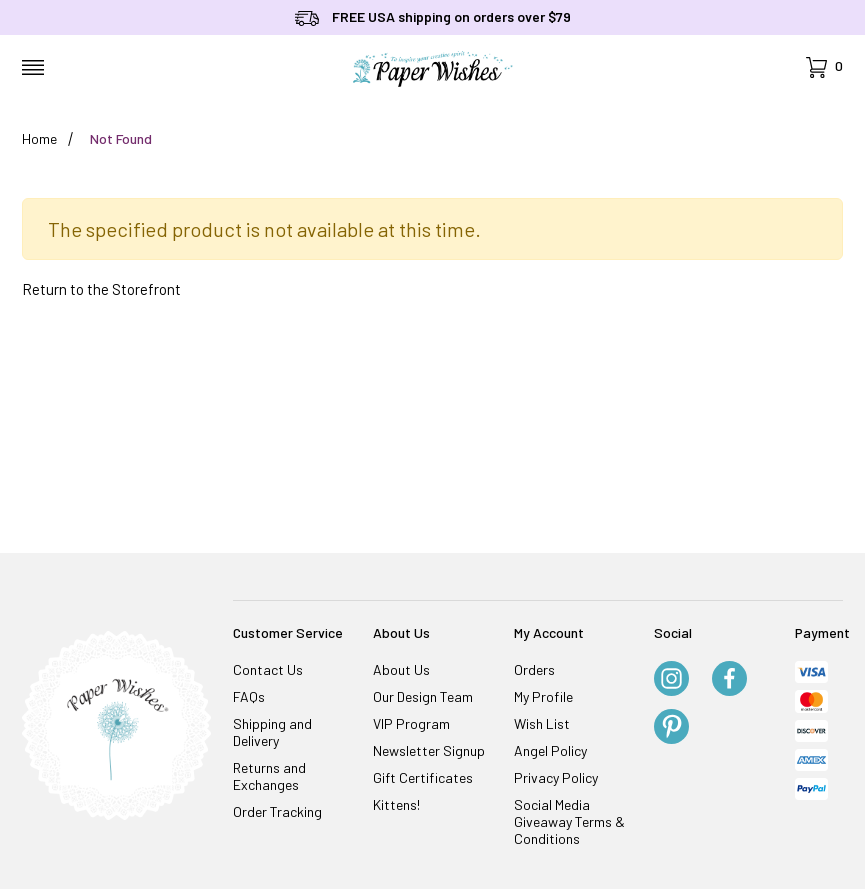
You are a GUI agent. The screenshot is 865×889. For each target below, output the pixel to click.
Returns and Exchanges (269, 776)
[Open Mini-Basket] (824, 67)
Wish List (542, 723)
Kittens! (396, 804)
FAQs (249, 696)
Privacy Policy (556, 777)
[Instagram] (671, 680)
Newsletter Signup (429, 750)
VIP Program (411, 723)
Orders (534, 669)
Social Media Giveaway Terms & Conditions (569, 821)
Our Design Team (423, 696)
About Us (401, 669)
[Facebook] (729, 680)
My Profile (543, 696)
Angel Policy (550, 750)
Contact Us (268, 669)
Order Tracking (277, 811)
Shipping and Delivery (272, 732)
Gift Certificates (423, 777)
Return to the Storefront (101, 289)
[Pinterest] (671, 728)
